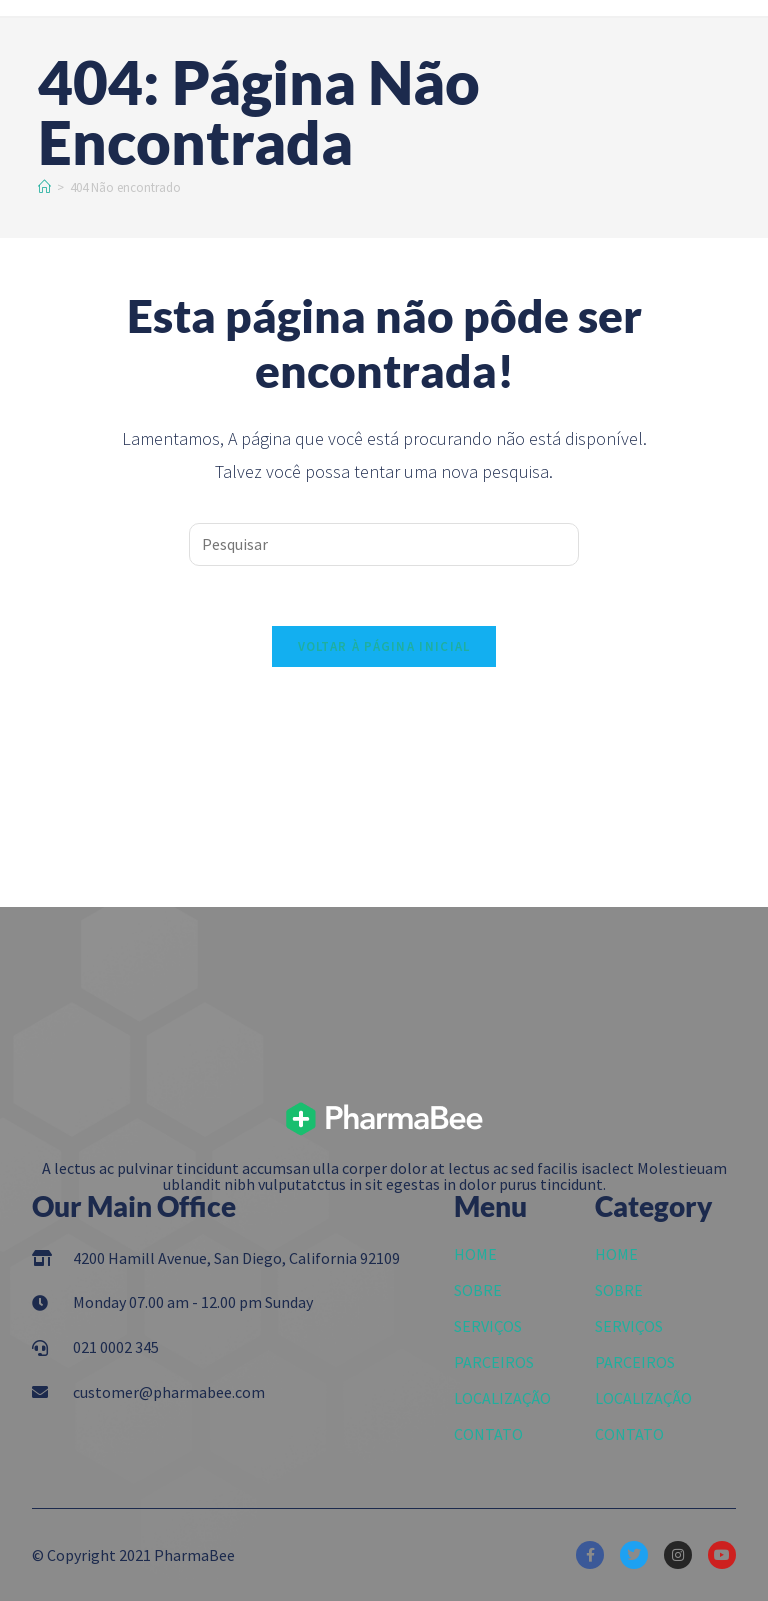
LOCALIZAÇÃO (502, 1398)
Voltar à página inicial (384, 646)
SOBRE (478, 1290)
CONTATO (488, 1434)
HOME (475, 1254)
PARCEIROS (494, 1362)
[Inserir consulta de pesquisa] (384, 544)
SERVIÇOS (488, 1326)
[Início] (44, 187)
